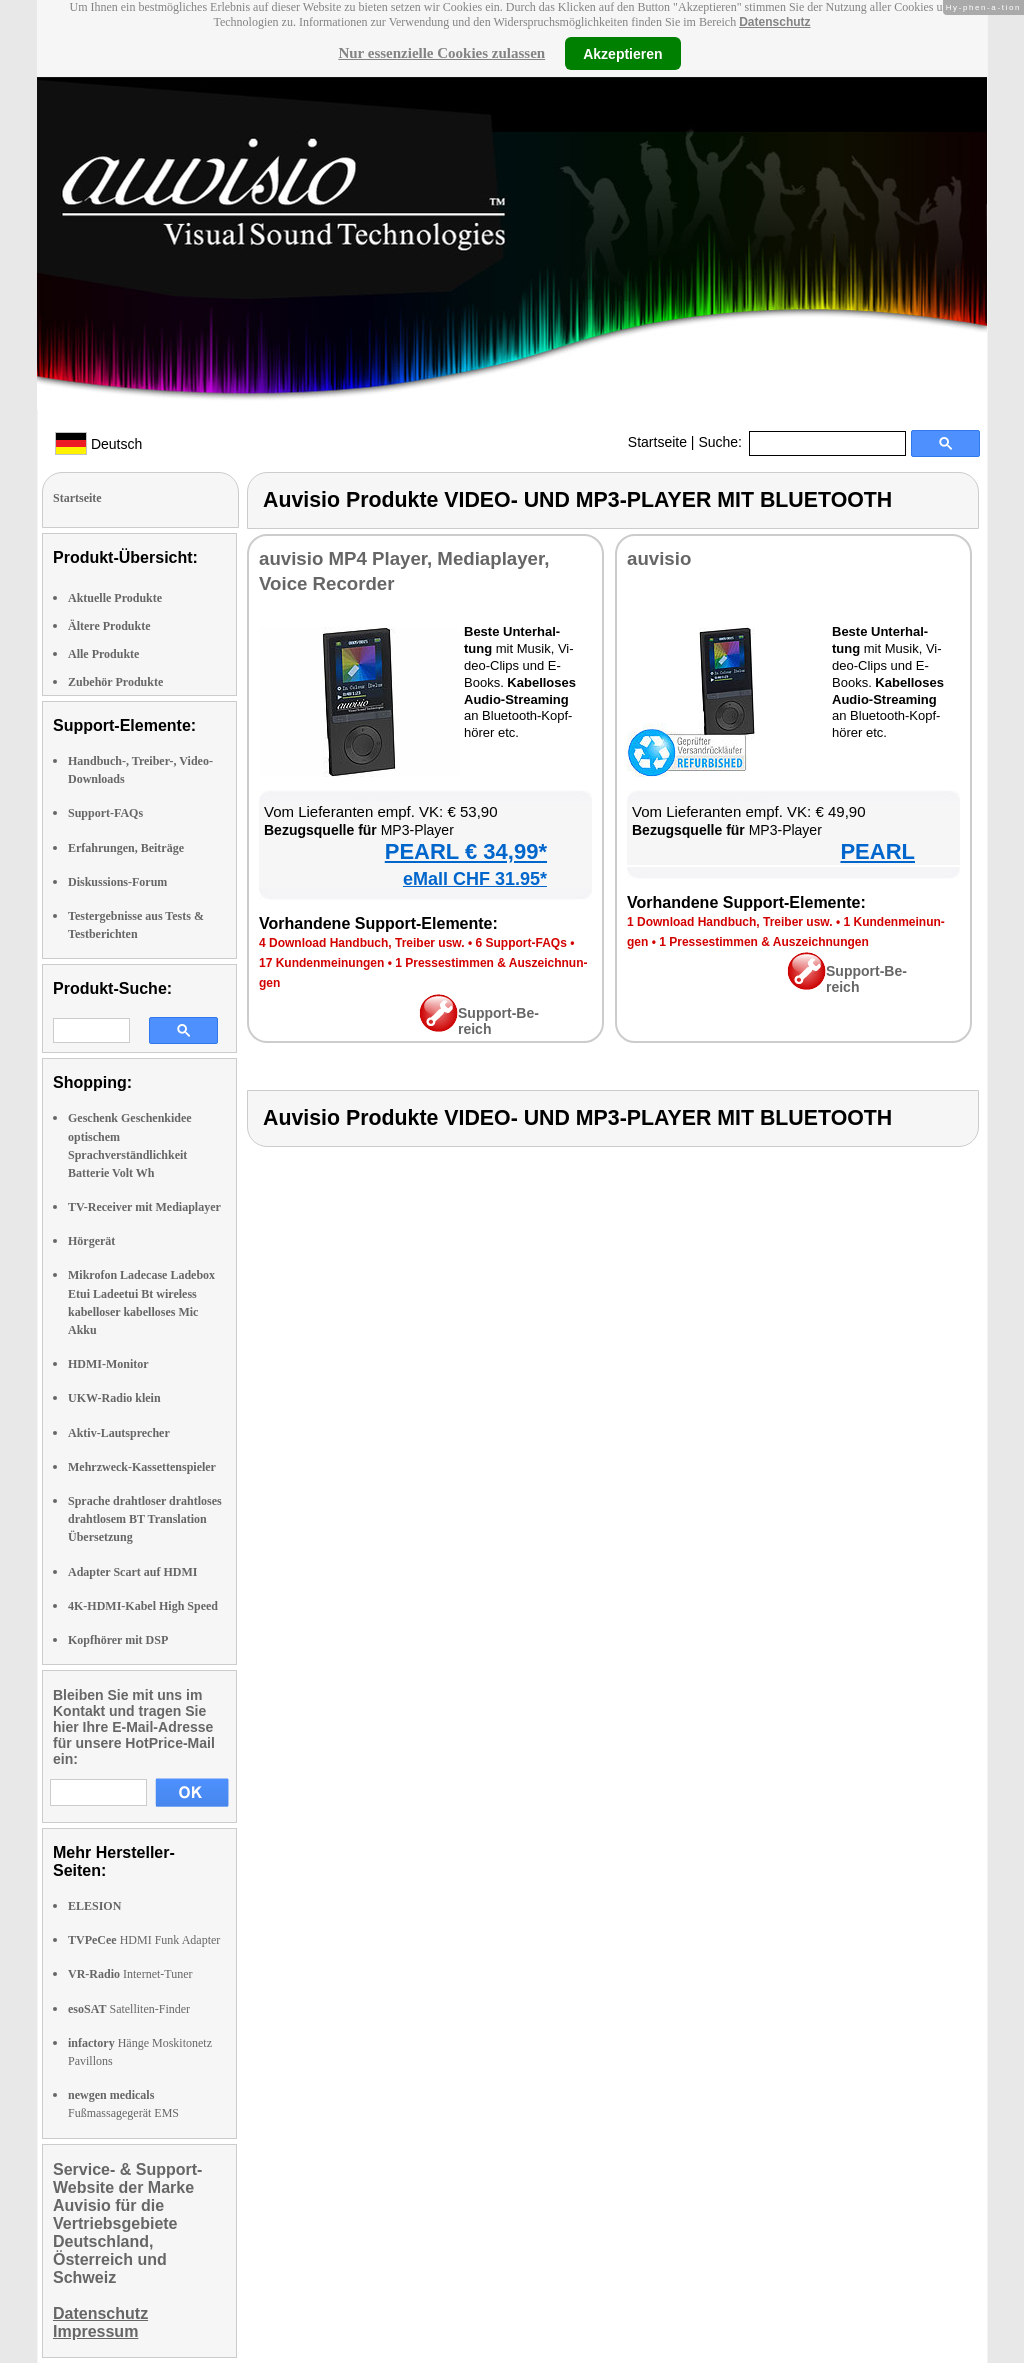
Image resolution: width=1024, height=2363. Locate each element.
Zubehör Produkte (115, 682)
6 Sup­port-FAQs (520, 943)
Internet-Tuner (130, 1974)
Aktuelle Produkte (115, 598)
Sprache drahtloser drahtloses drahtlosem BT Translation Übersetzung (145, 1519)
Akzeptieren (622, 53)
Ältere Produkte (109, 626)
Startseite (657, 442)
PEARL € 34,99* (466, 851)
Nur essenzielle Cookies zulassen (441, 53)
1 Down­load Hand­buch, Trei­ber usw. (730, 922)
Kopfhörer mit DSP (118, 1640)
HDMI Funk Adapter (144, 1940)
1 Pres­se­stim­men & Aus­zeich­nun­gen (764, 942)
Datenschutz (774, 22)
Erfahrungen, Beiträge (126, 848)
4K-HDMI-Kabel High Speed (143, 1606)
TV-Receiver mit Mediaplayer (144, 1207)
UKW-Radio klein (114, 1398)
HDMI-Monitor (108, 1364)
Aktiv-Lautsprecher (119, 1433)
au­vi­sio (659, 558)
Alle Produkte (103, 654)
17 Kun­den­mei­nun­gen (321, 963)
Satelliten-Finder (129, 2009)
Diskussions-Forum (117, 882)
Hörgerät (91, 1241)
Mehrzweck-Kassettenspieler (142, 1467)
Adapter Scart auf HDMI (132, 1572)
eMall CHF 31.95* (475, 879)
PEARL (877, 851)
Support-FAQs (105, 813)
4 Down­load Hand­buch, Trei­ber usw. (362, 943)
